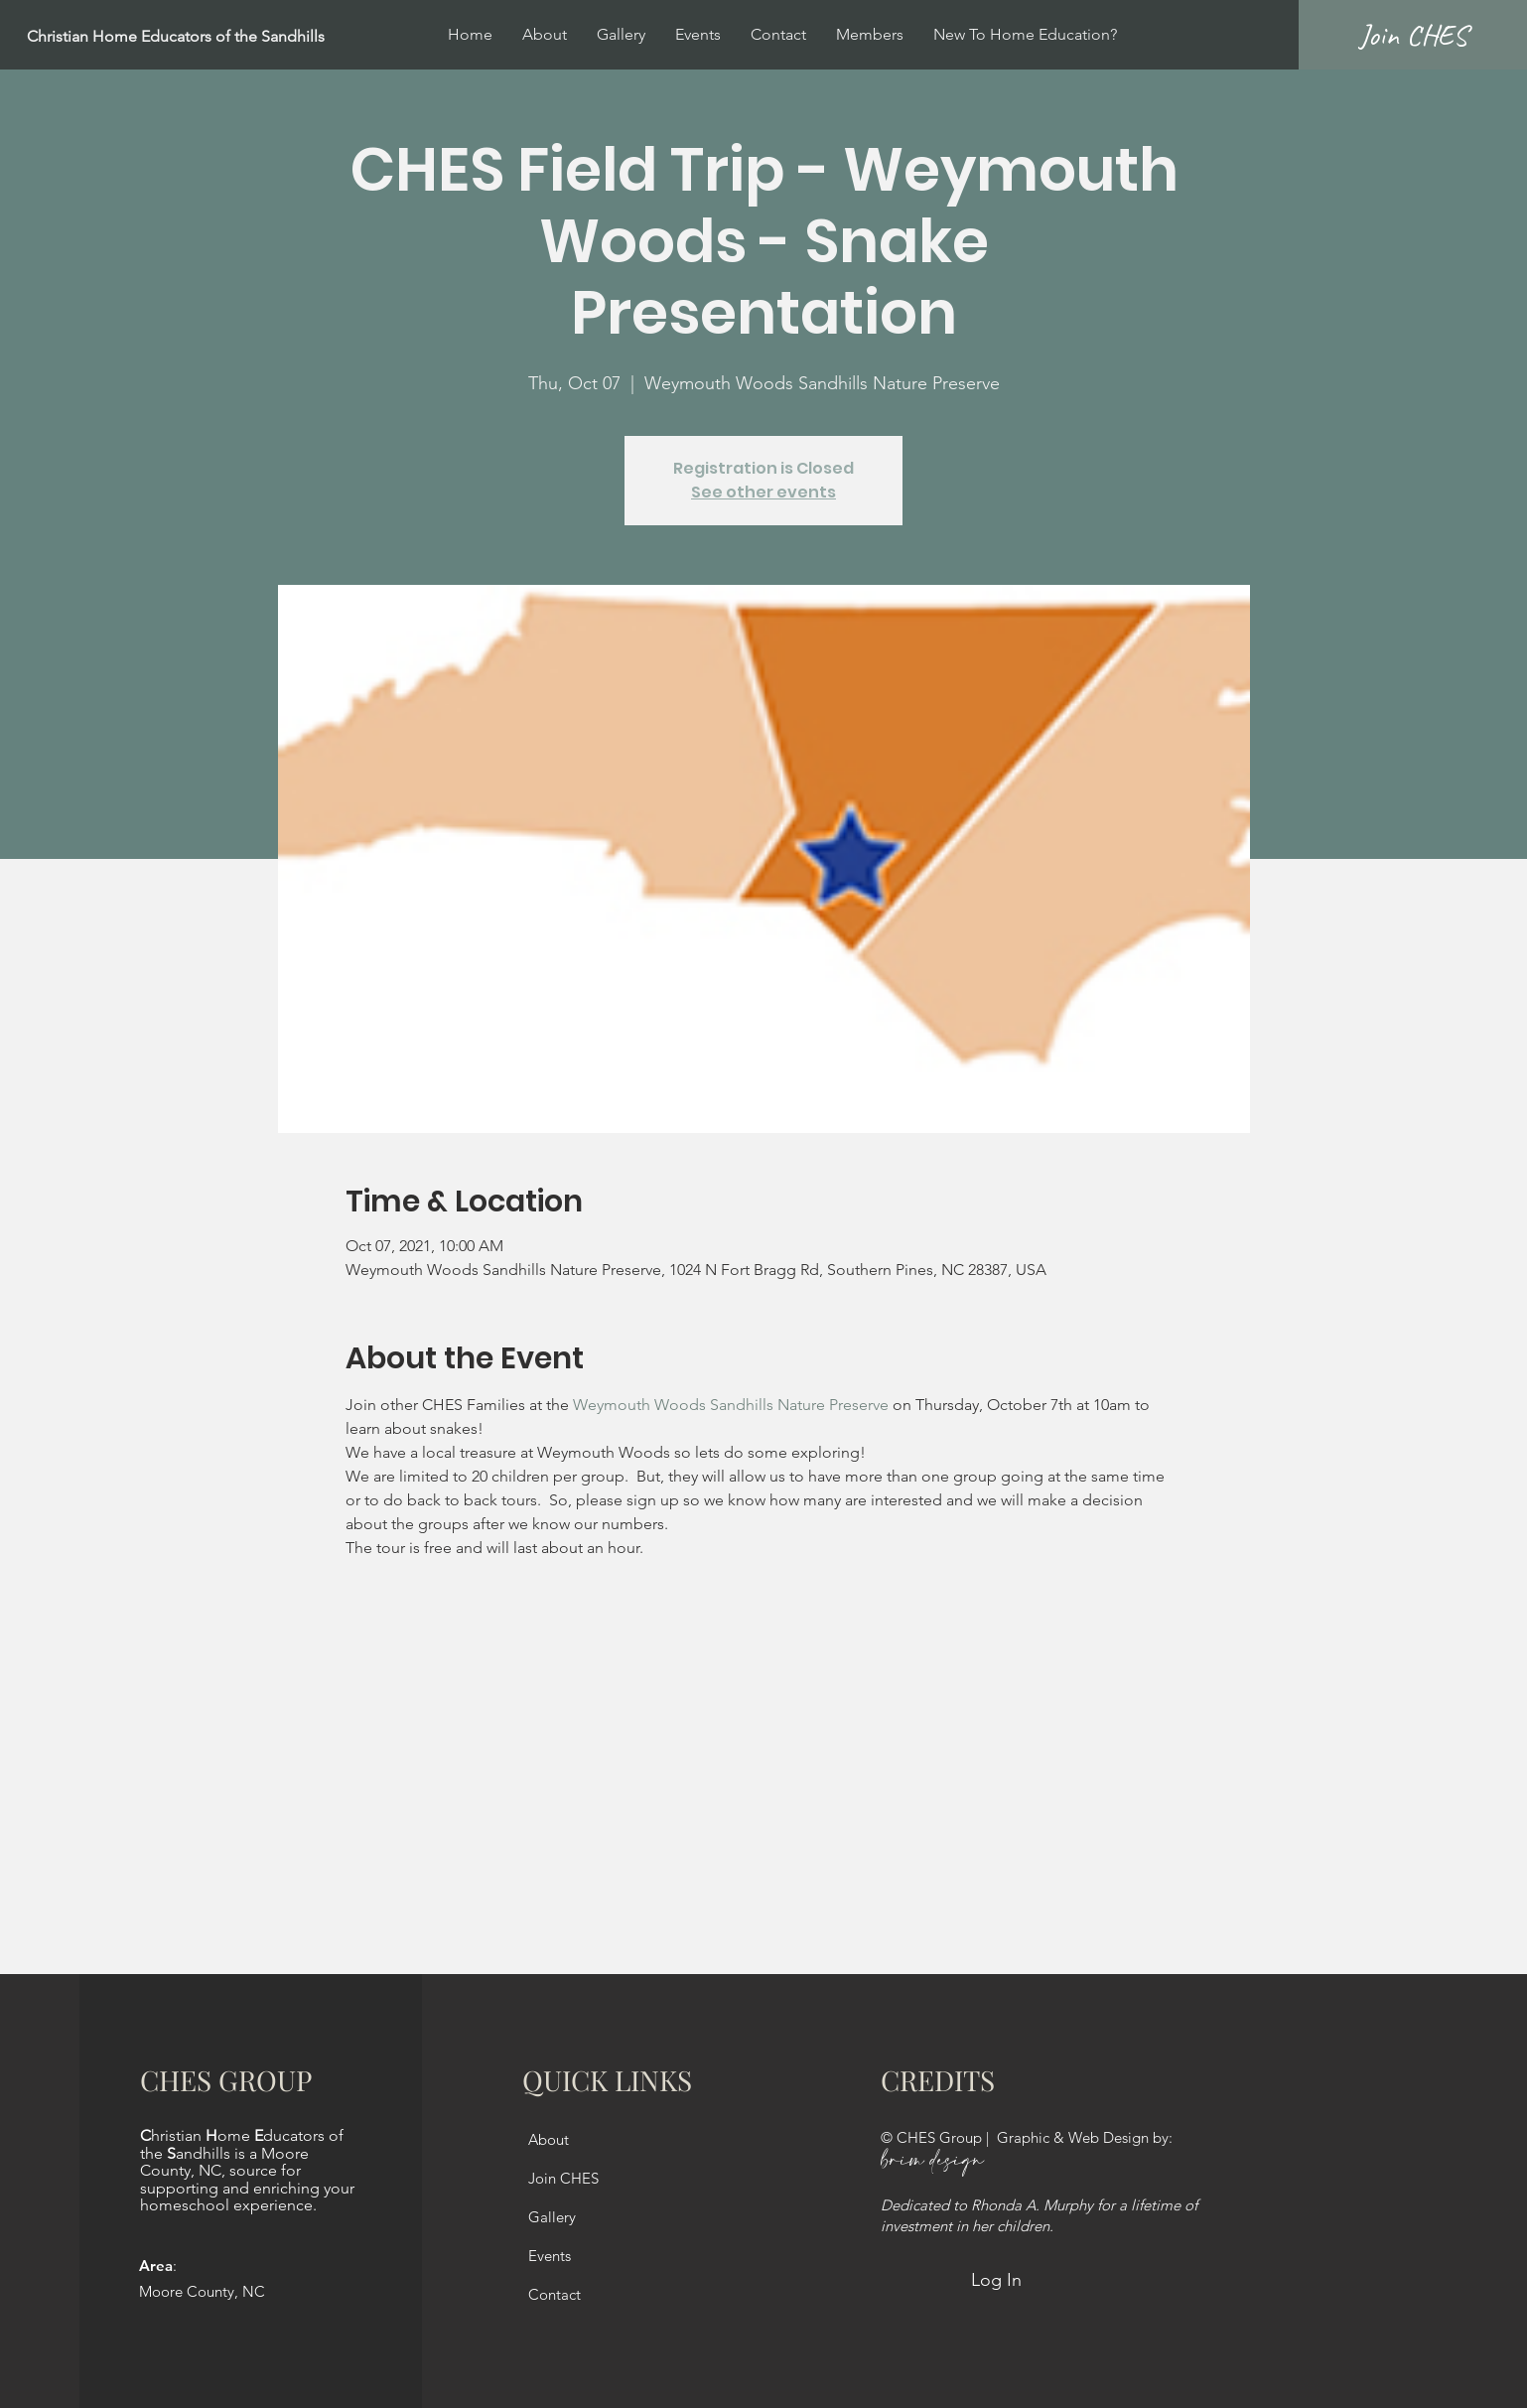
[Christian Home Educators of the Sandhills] (224, 37)
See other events (763, 492)
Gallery (552, 2216)
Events (549, 2255)
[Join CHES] (1413, 35)
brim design (932, 2161)
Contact (554, 2294)
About (548, 2139)
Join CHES (563, 2178)
